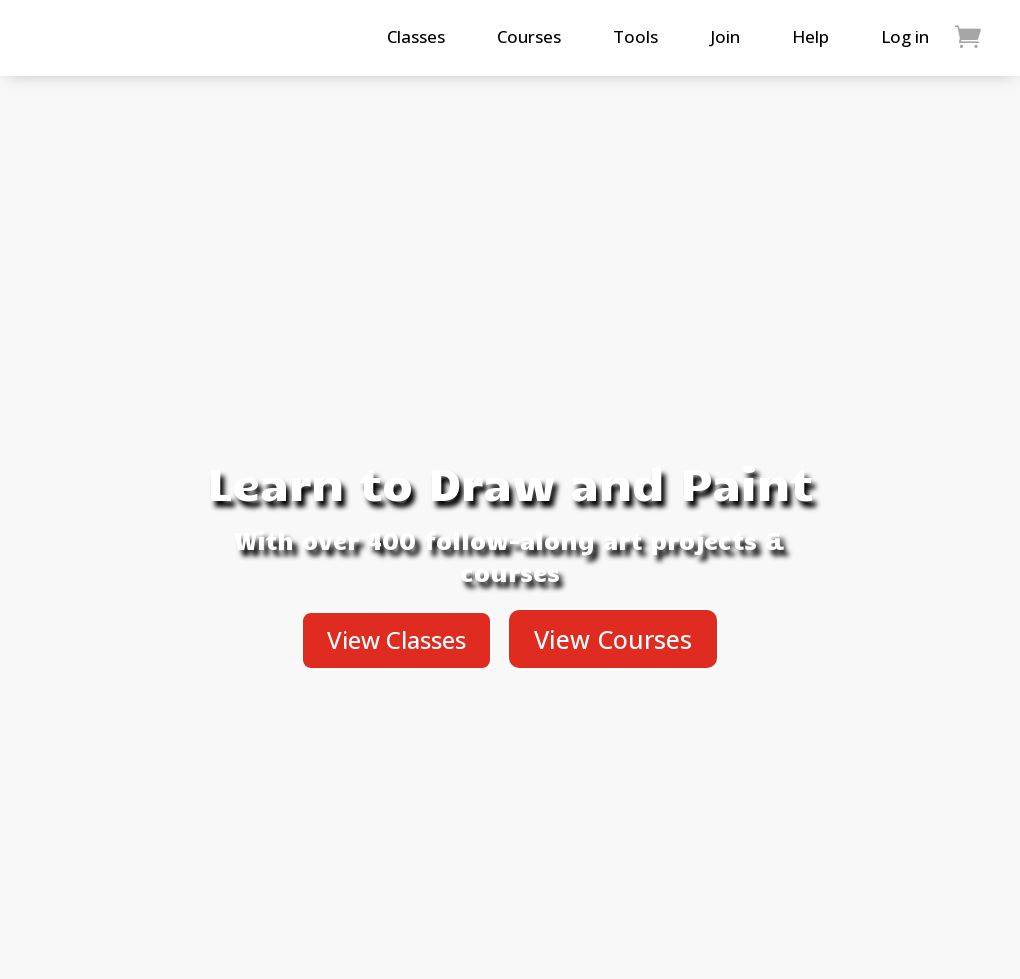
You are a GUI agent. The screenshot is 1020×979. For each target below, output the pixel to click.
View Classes (396, 639)
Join (725, 36)
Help (810, 36)
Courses (529, 36)
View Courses (613, 639)
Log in (905, 36)
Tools (635, 36)
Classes (416, 36)
